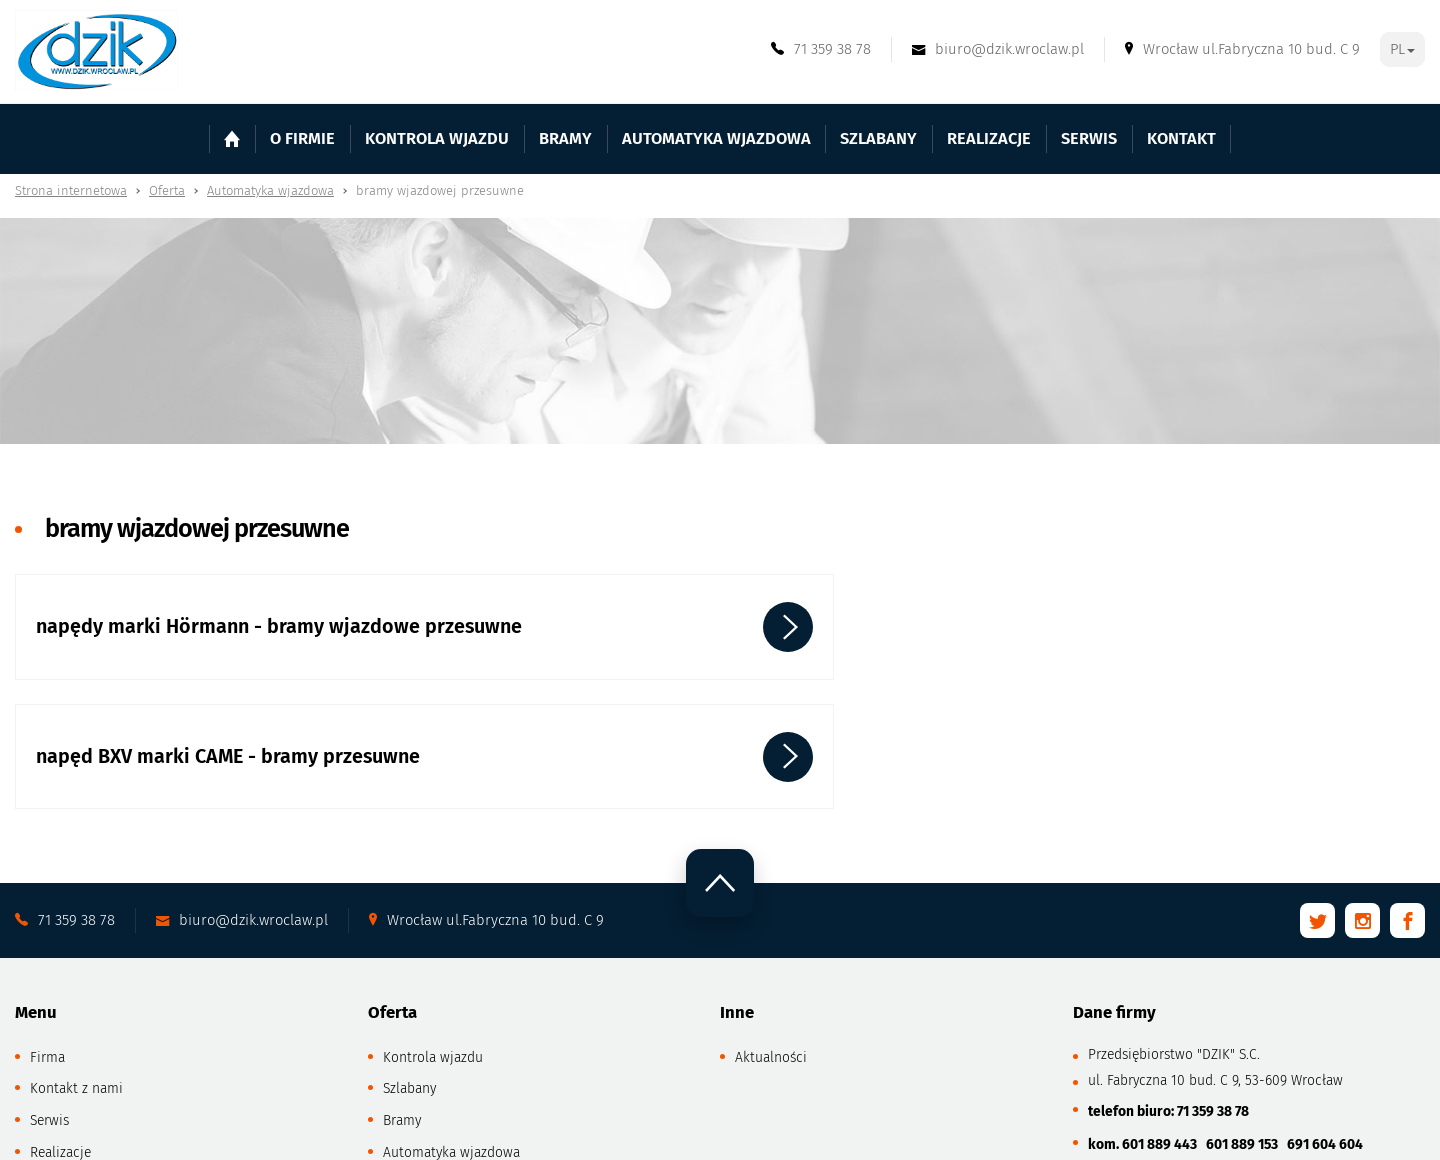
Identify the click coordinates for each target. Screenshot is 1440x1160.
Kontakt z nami (76, 979)
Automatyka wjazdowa (270, 190)
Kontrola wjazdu (470, 138)
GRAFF (543, 1132)
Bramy (402, 1011)
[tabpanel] (720, 331)
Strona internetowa (71, 190)
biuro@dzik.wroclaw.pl (1194, 1069)
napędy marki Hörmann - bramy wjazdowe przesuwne (180, 638)
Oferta (167, 190)
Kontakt (1133, 138)
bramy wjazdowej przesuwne (440, 190)
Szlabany (409, 979)
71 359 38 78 (1213, 1001)
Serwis (1049, 138)
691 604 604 (1325, 1035)
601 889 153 (1243, 1035)
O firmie (349, 138)
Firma (47, 947)
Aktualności (771, 947)
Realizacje (959, 138)
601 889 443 (1161, 1035)
